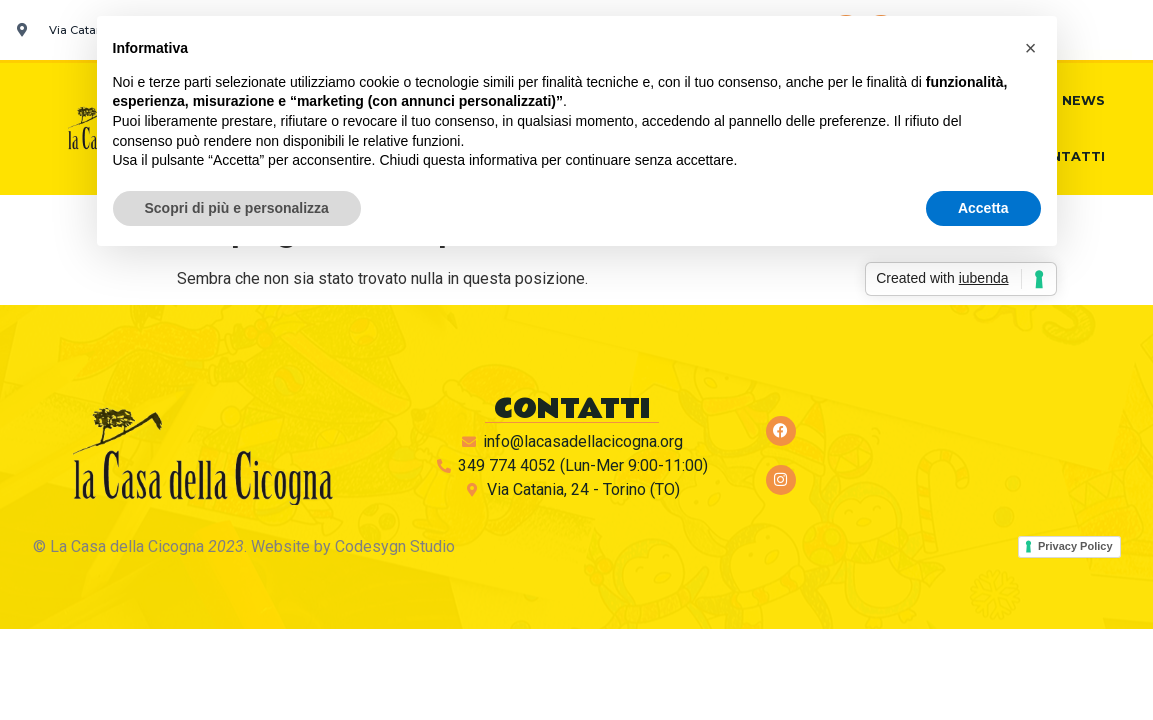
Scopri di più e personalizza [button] (237, 208)
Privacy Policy (1075, 546)
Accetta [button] (983, 208)
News (1083, 100)
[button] (1031, 48)
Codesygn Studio (395, 546)
